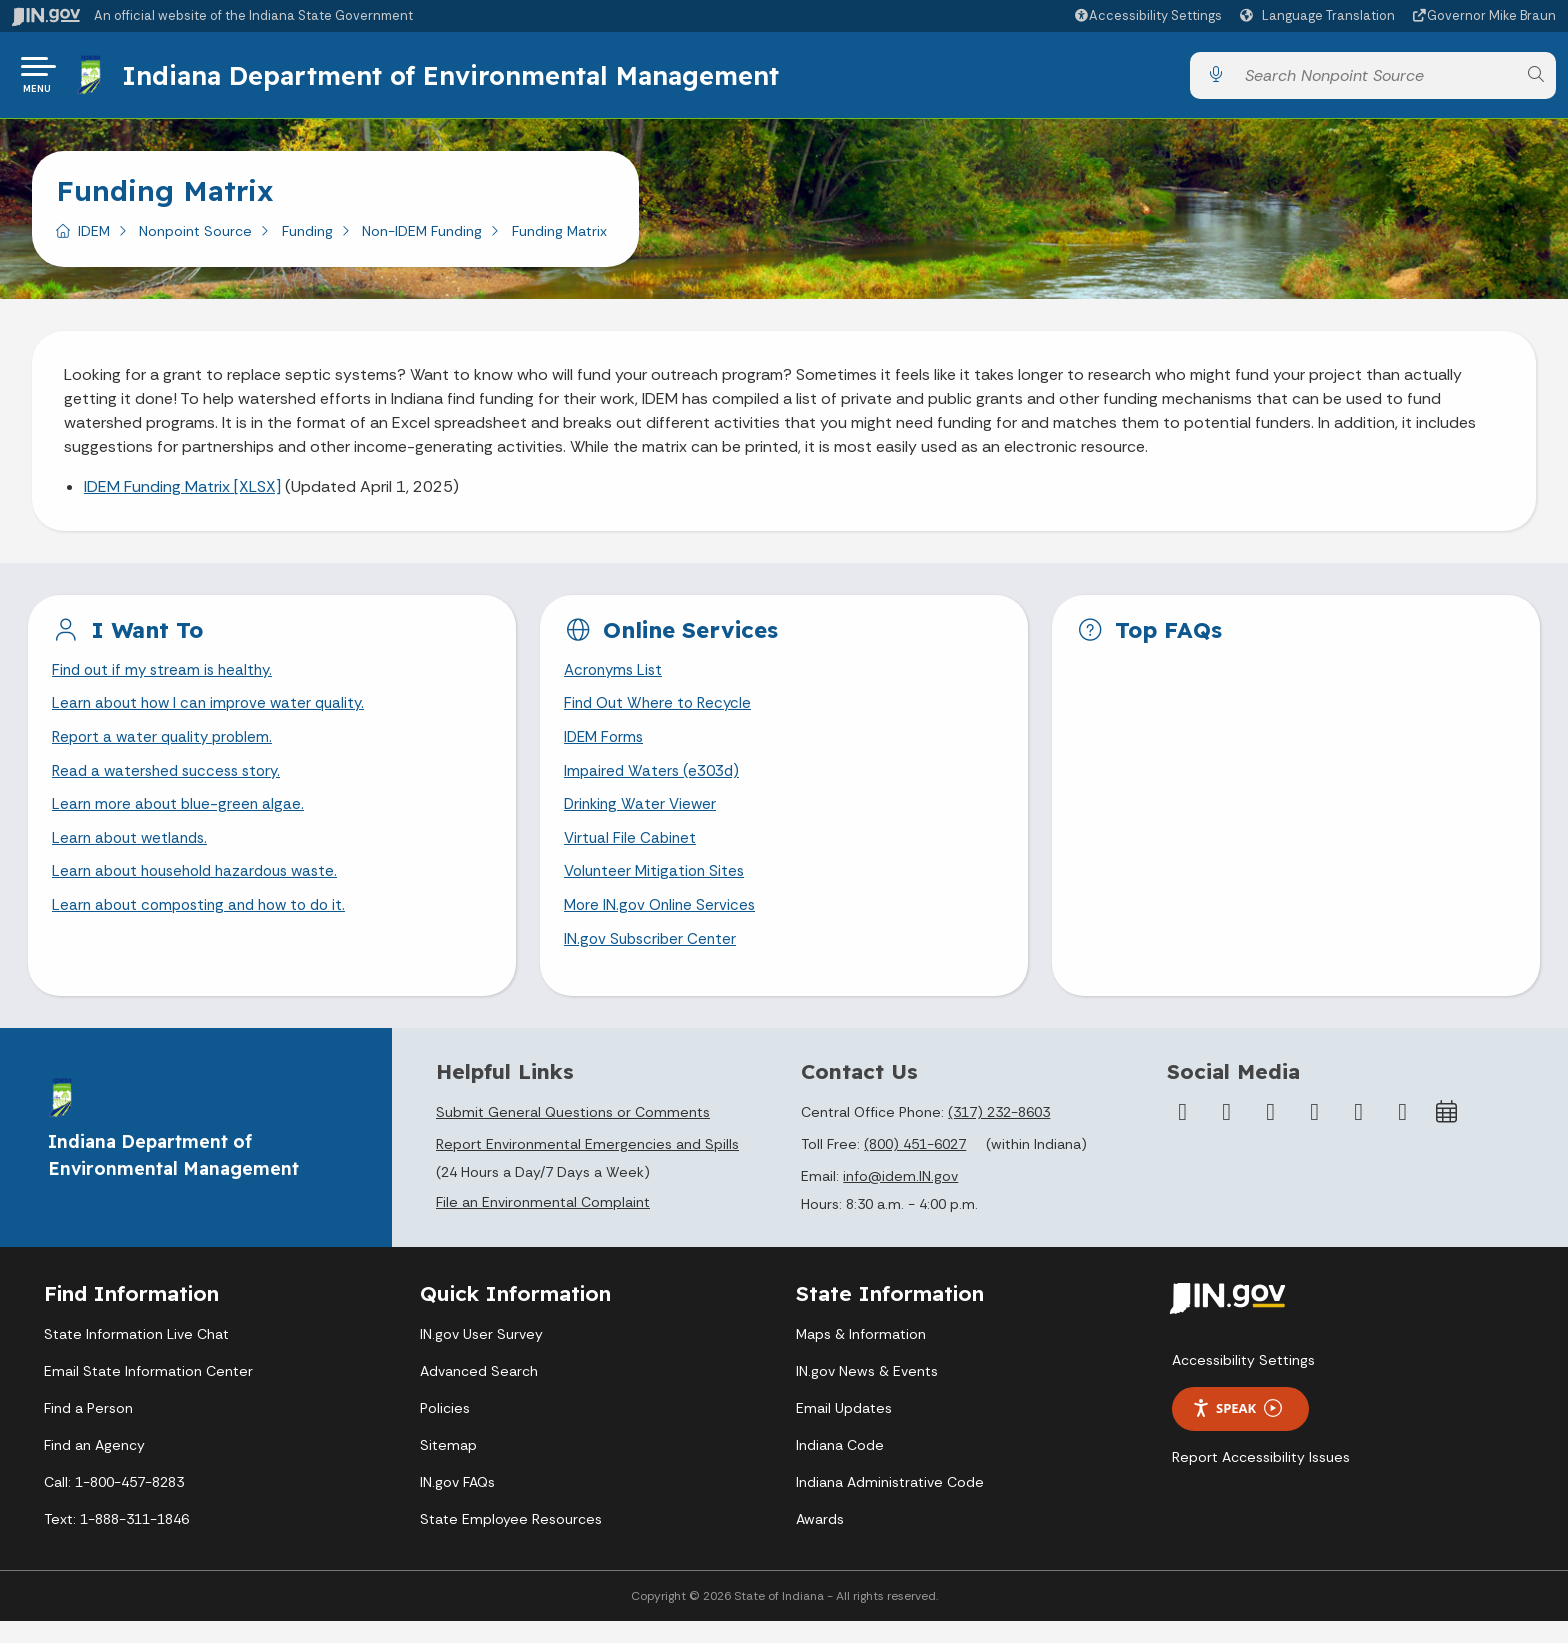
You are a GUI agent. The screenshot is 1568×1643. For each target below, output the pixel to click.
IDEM (94, 239)
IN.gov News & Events (867, 1393)
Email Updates (844, 1430)
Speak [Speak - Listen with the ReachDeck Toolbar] (1237, 1430)
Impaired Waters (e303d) (655, 784)
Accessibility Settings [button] (1243, 1382)
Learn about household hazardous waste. (203, 890)
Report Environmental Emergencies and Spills (587, 1166)
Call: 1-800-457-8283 (114, 1504)
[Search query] (1375, 79)
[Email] (1403, 1134)
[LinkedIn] (1359, 1134)
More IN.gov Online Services (663, 925)
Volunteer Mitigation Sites (658, 890)
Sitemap (448, 1467)
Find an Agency (94, 1467)
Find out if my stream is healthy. (167, 679)
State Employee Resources (511, 1541)
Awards (820, 1541)
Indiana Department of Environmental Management (453, 79)
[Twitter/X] (1227, 1134)
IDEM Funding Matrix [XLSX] (182, 494)
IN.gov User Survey (481, 1356)
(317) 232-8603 (999, 1134)
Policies (445, 1430)
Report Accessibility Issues (1261, 1479)
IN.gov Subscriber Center (653, 960)
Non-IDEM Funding (422, 239)
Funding (307, 239)
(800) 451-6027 (915, 1166)
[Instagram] (1271, 1134)
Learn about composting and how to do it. (207, 925)
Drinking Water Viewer (643, 819)
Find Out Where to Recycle (661, 714)
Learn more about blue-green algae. (182, 819)
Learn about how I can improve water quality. (215, 714)
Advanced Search (479, 1393)
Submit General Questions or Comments (573, 1134)
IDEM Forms (606, 749)
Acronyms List (616, 679)
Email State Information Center (148, 1393)
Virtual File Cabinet (632, 855)
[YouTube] (1315, 1134)
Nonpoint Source (195, 239)
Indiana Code (840, 1467)
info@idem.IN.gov (900, 1198)
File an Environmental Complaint (543, 1224)
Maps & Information (861, 1356)
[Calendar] (1447, 1134)
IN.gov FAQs (457, 1504)
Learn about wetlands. (133, 855)
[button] (1147, 15)
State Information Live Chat (136, 1356)
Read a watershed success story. (172, 784)
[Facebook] (1183, 1134)
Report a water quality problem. (167, 749)
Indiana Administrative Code (890, 1504)
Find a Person (88, 1430)
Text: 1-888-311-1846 (116, 1541)
